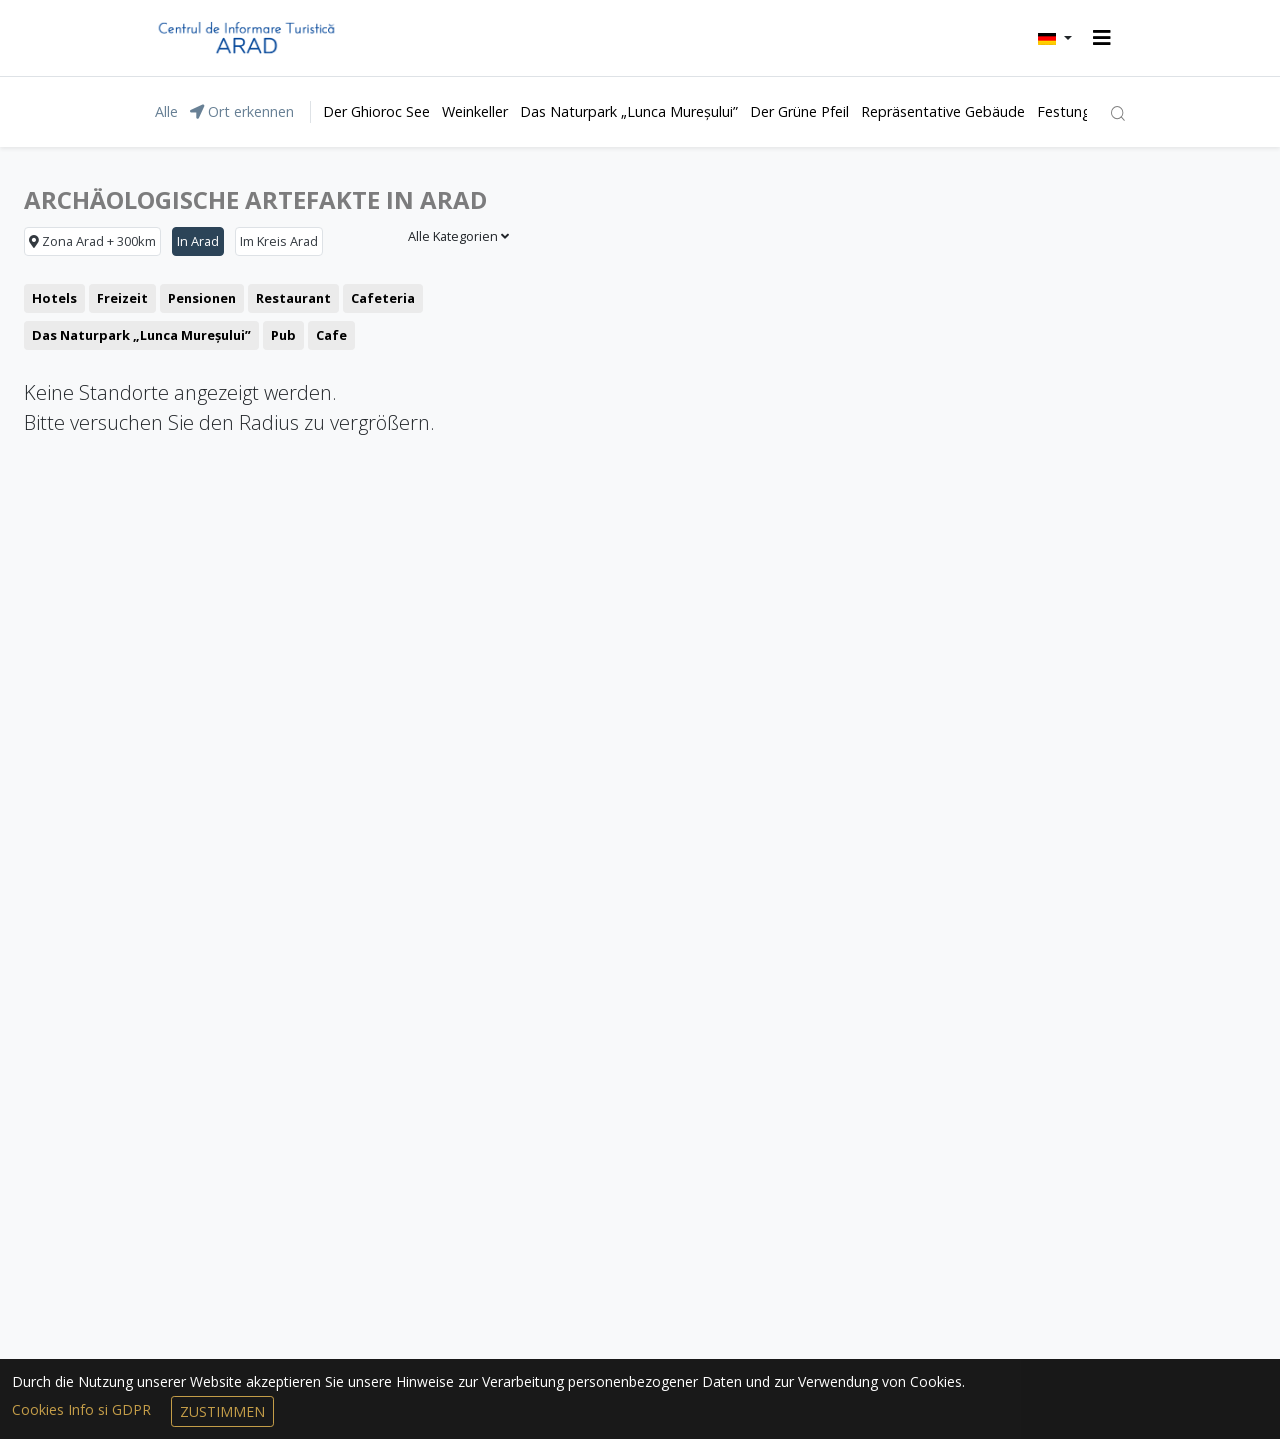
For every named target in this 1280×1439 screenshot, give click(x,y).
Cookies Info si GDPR (83, 1409)
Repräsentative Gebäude (943, 111)
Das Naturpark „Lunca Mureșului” (629, 111)
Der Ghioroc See (376, 111)
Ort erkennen (242, 111)
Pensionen (202, 298)
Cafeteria (383, 298)
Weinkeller (475, 111)
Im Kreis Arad (279, 241)
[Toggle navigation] (1102, 38)
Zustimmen (222, 1411)
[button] (1055, 38)
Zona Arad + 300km (92, 241)
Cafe (331, 335)
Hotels (54, 298)
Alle (166, 111)
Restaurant (293, 298)
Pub (283, 335)
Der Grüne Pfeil (799, 111)
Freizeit (122, 298)
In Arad (198, 241)
